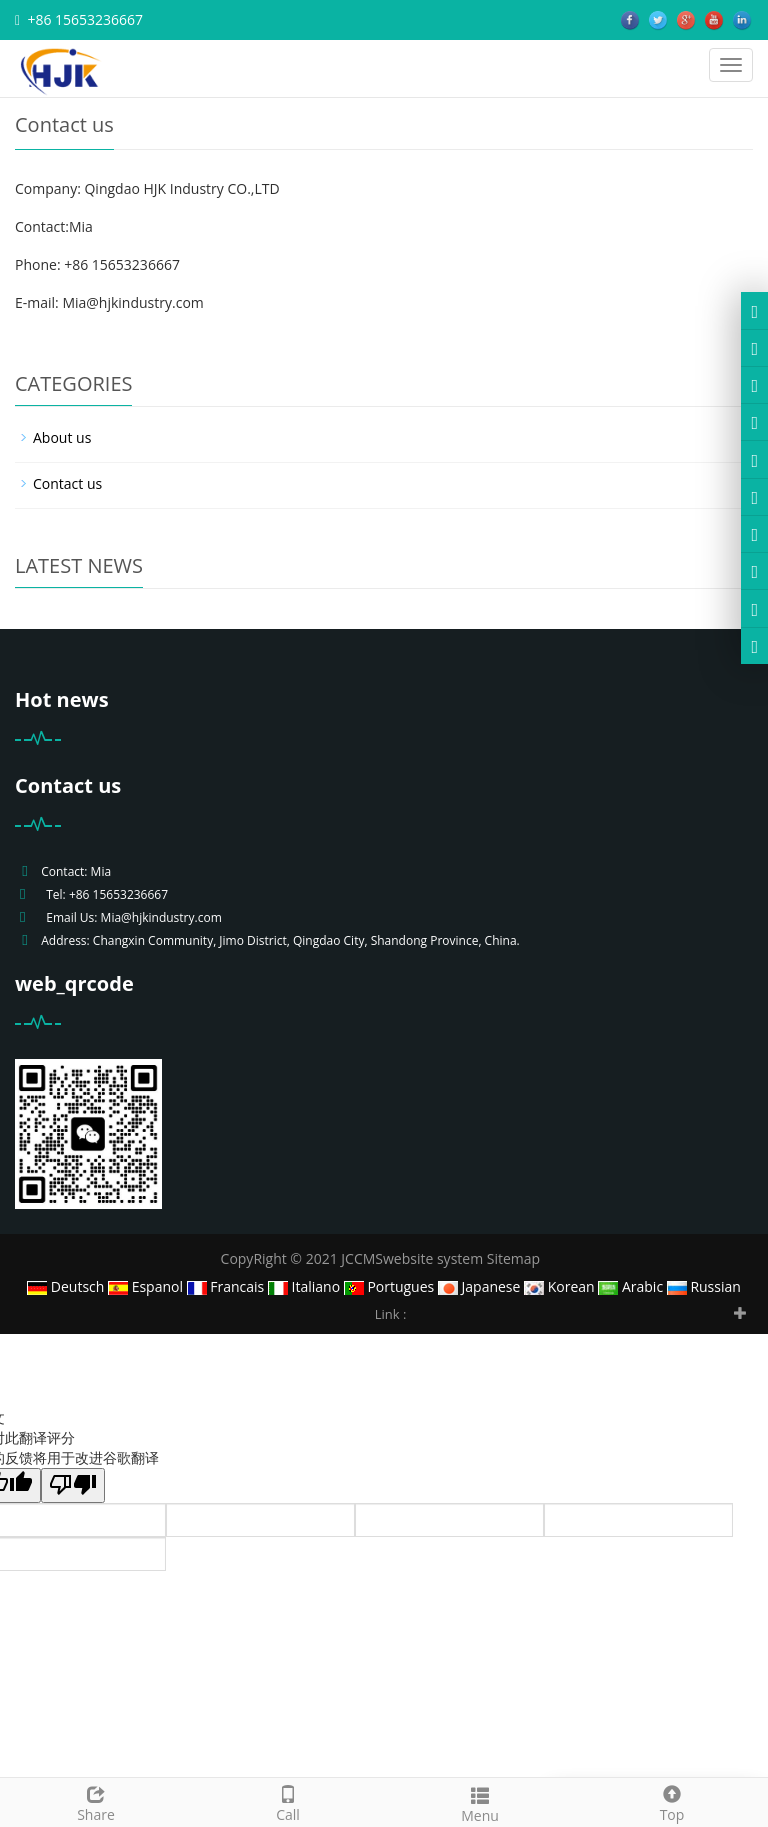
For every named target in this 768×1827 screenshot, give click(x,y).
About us (62, 437)
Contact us (67, 483)
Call (288, 1801)
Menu (480, 1802)
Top (672, 1801)
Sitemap (513, 1258)
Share (96, 1801)
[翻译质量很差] (73, 1485)
